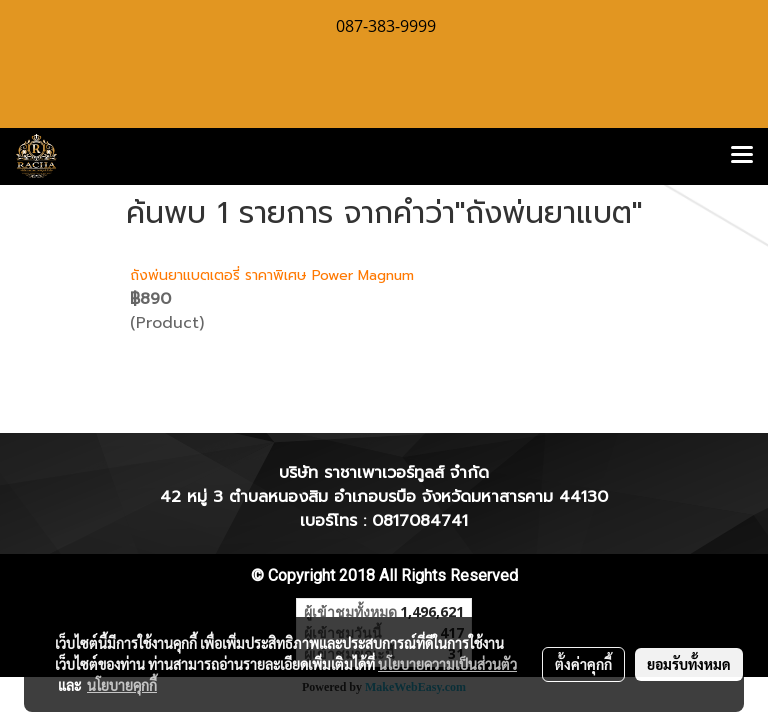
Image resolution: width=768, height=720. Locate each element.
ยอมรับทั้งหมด (689, 664)
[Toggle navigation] (742, 156)
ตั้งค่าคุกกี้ (583, 664)
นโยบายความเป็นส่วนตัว (447, 664)
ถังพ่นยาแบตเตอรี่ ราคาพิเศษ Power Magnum (272, 275)
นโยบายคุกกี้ (122, 685)
